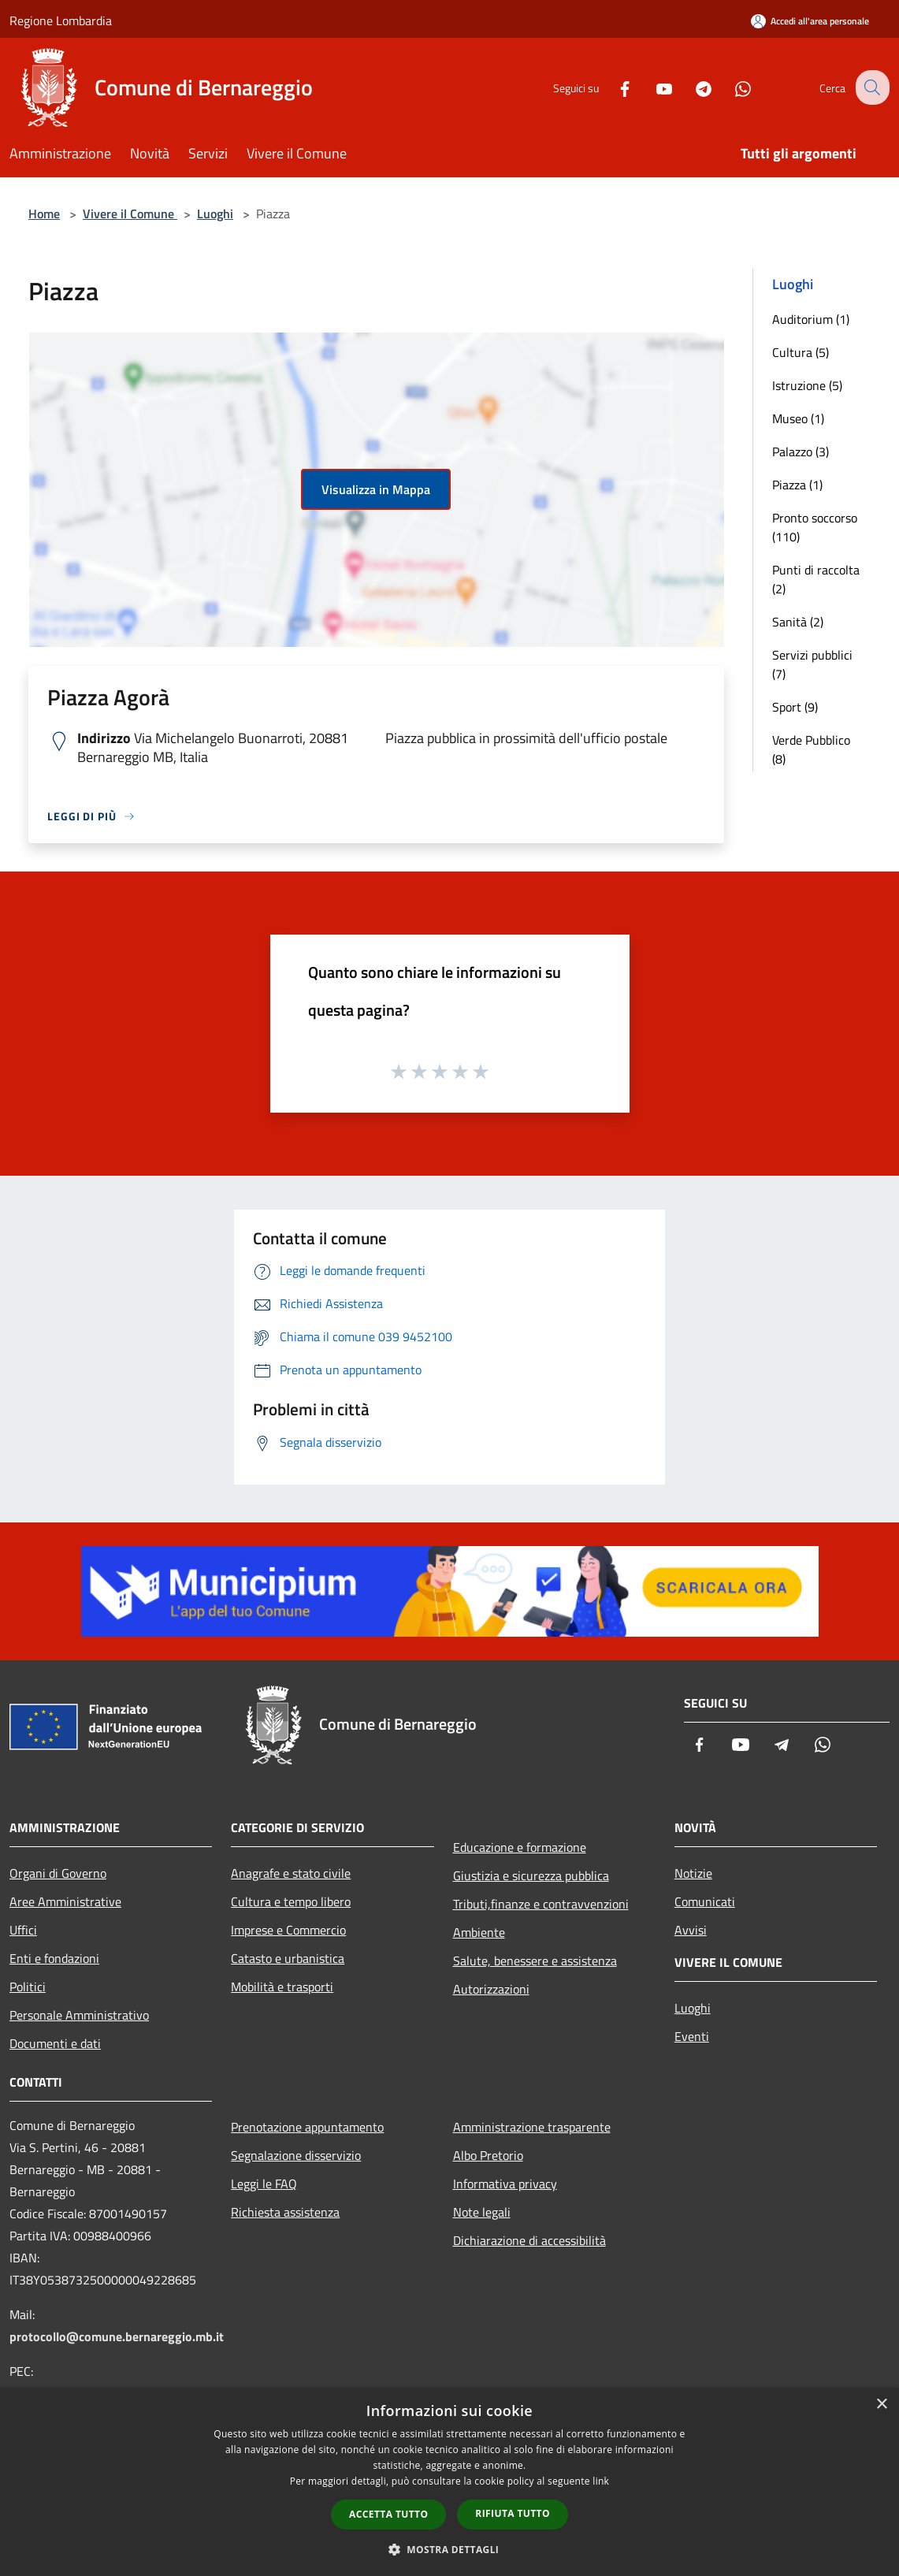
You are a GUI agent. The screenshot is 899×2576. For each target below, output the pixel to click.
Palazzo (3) (800, 451)
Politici (27, 1986)
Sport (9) (795, 706)
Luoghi (215, 213)
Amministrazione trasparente (532, 2126)
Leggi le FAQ (264, 2183)
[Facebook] (612, 87)
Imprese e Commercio (288, 1929)
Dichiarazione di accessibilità (529, 2240)
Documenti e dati (55, 2043)
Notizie (693, 1873)
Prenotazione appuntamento (307, 2126)
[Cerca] (871, 87)
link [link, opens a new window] (601, 2481)
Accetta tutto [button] (388, 2514)
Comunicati (704, 1901)
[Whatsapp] (730, 87)
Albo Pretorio (488, 2155)
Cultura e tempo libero (291, 1901)
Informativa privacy (505, 2183)
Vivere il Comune (130, 213)
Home (44, 213)
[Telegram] (691, 87)
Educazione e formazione (519, 1847)
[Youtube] (651, 87)
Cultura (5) (800, 352)
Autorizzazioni (491, 1988)
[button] (450, 2549)
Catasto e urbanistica (287, 1958)
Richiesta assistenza (285, 2211)
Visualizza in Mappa (375, 489)
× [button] (881, 2405)
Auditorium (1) (810, 319)
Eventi (691, 2036)
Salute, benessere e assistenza (535, 1960)
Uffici (23, 1929)
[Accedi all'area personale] (810, 20)
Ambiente (479, 1932)
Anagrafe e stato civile (291, 1873)
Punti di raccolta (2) (816, 579)
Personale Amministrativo (79, 2014)
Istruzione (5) (807, 385)
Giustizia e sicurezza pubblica (531, 1875)
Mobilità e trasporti (282, 1986)
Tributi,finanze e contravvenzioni (541, 1903)
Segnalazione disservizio (296, 2155)
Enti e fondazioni (54, 1958)
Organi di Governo (57, 1873)
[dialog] (449, 2482)
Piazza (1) (797, 484)
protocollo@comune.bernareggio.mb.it (116, 2336)
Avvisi (690, 1929)
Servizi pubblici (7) (812, 664)
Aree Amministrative (65, 1901)
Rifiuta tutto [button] (512, 2513)
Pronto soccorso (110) (814, 527)
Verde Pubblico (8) (811, 749)
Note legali (482, 2211)
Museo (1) (798, 418)
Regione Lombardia (60, 20)
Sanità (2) (797, 621)
